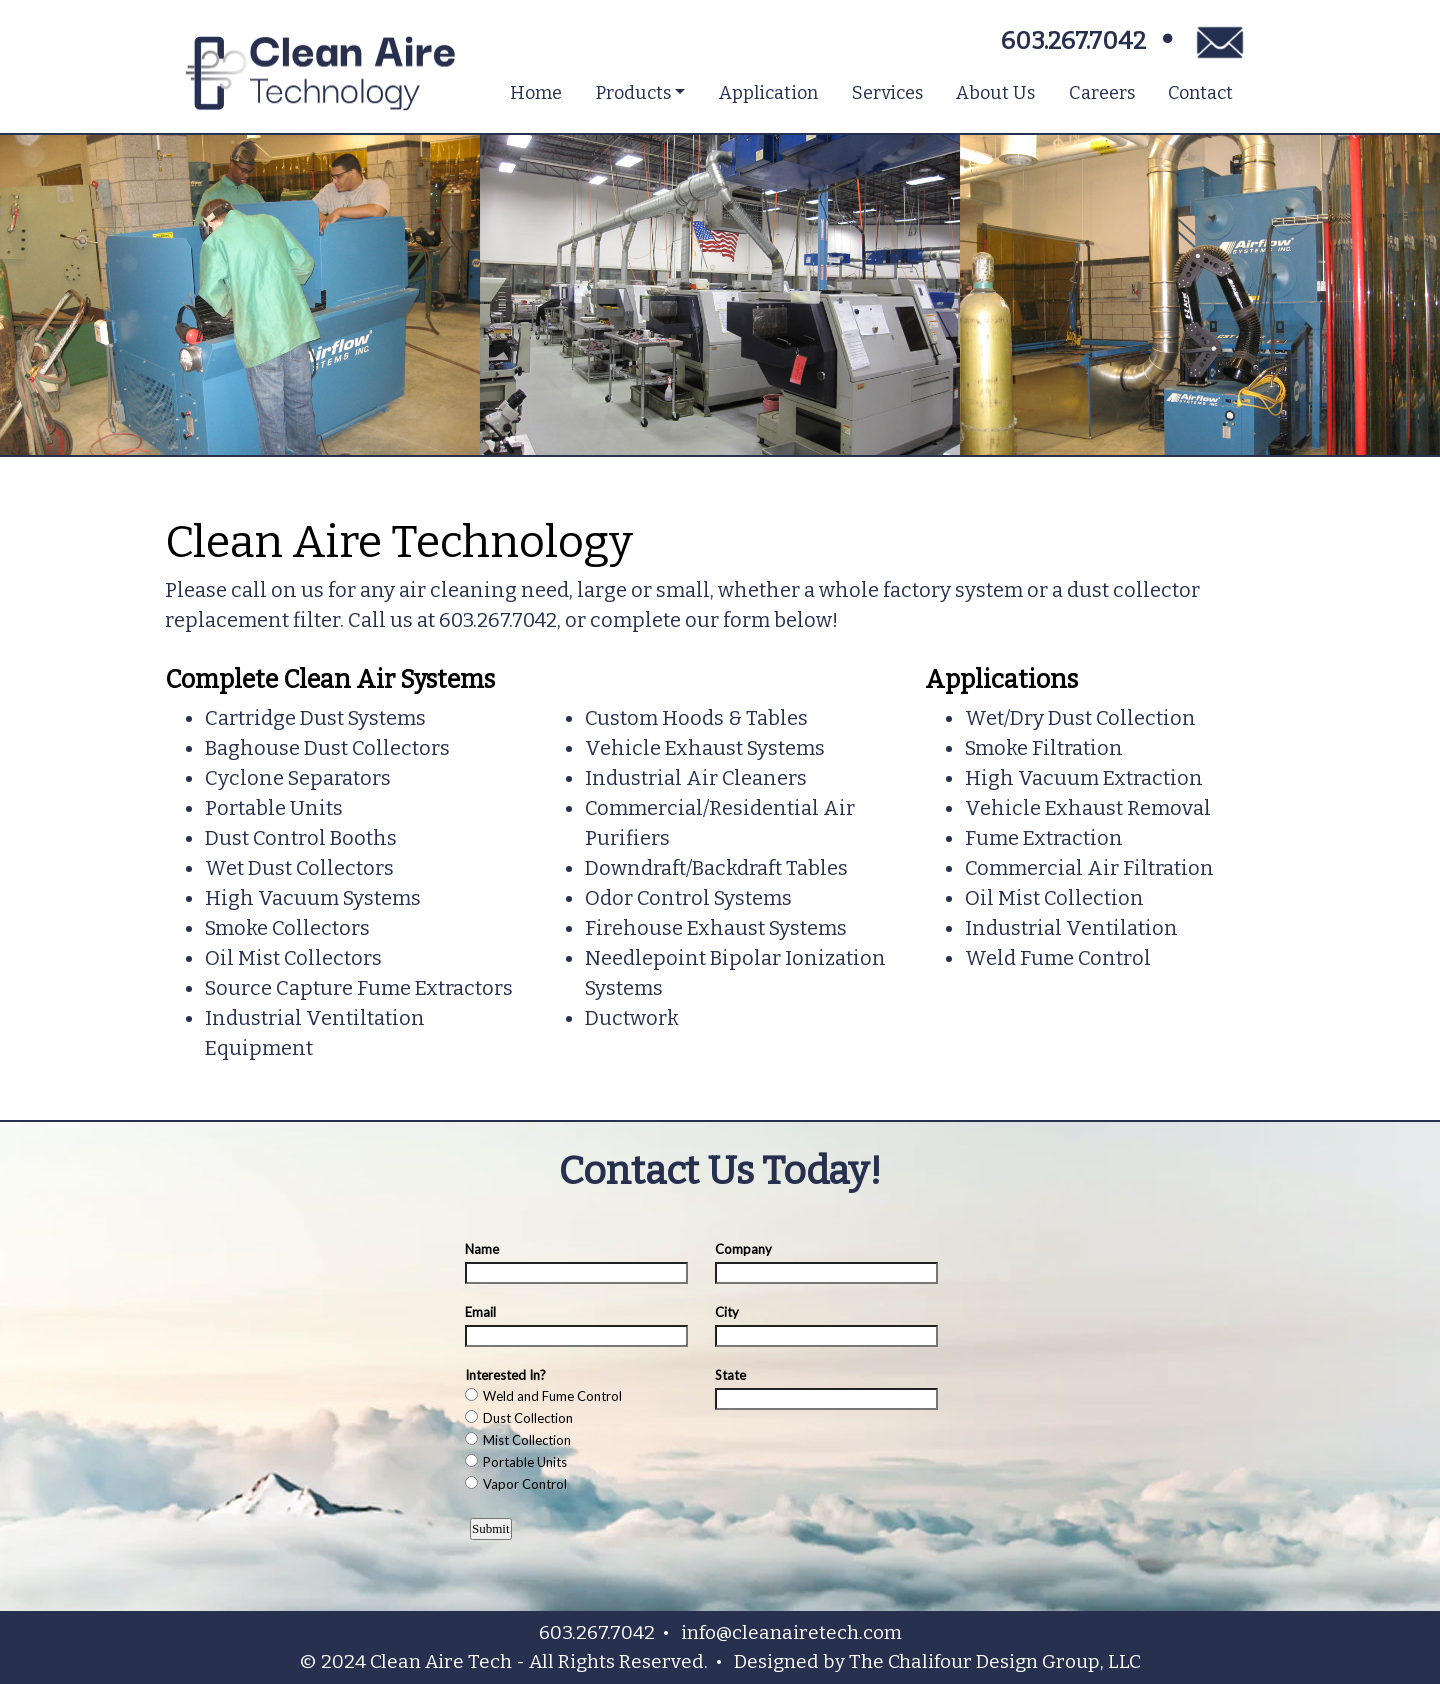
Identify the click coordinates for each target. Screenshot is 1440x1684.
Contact (1200, 93)
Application (768, 93)
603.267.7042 (1073, 41)
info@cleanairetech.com (791, 1632)
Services (887, 93)
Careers (1102, 93)
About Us (995, 93)
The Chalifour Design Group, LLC (995, 1661)
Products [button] (633, 93)
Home (536, 93)
